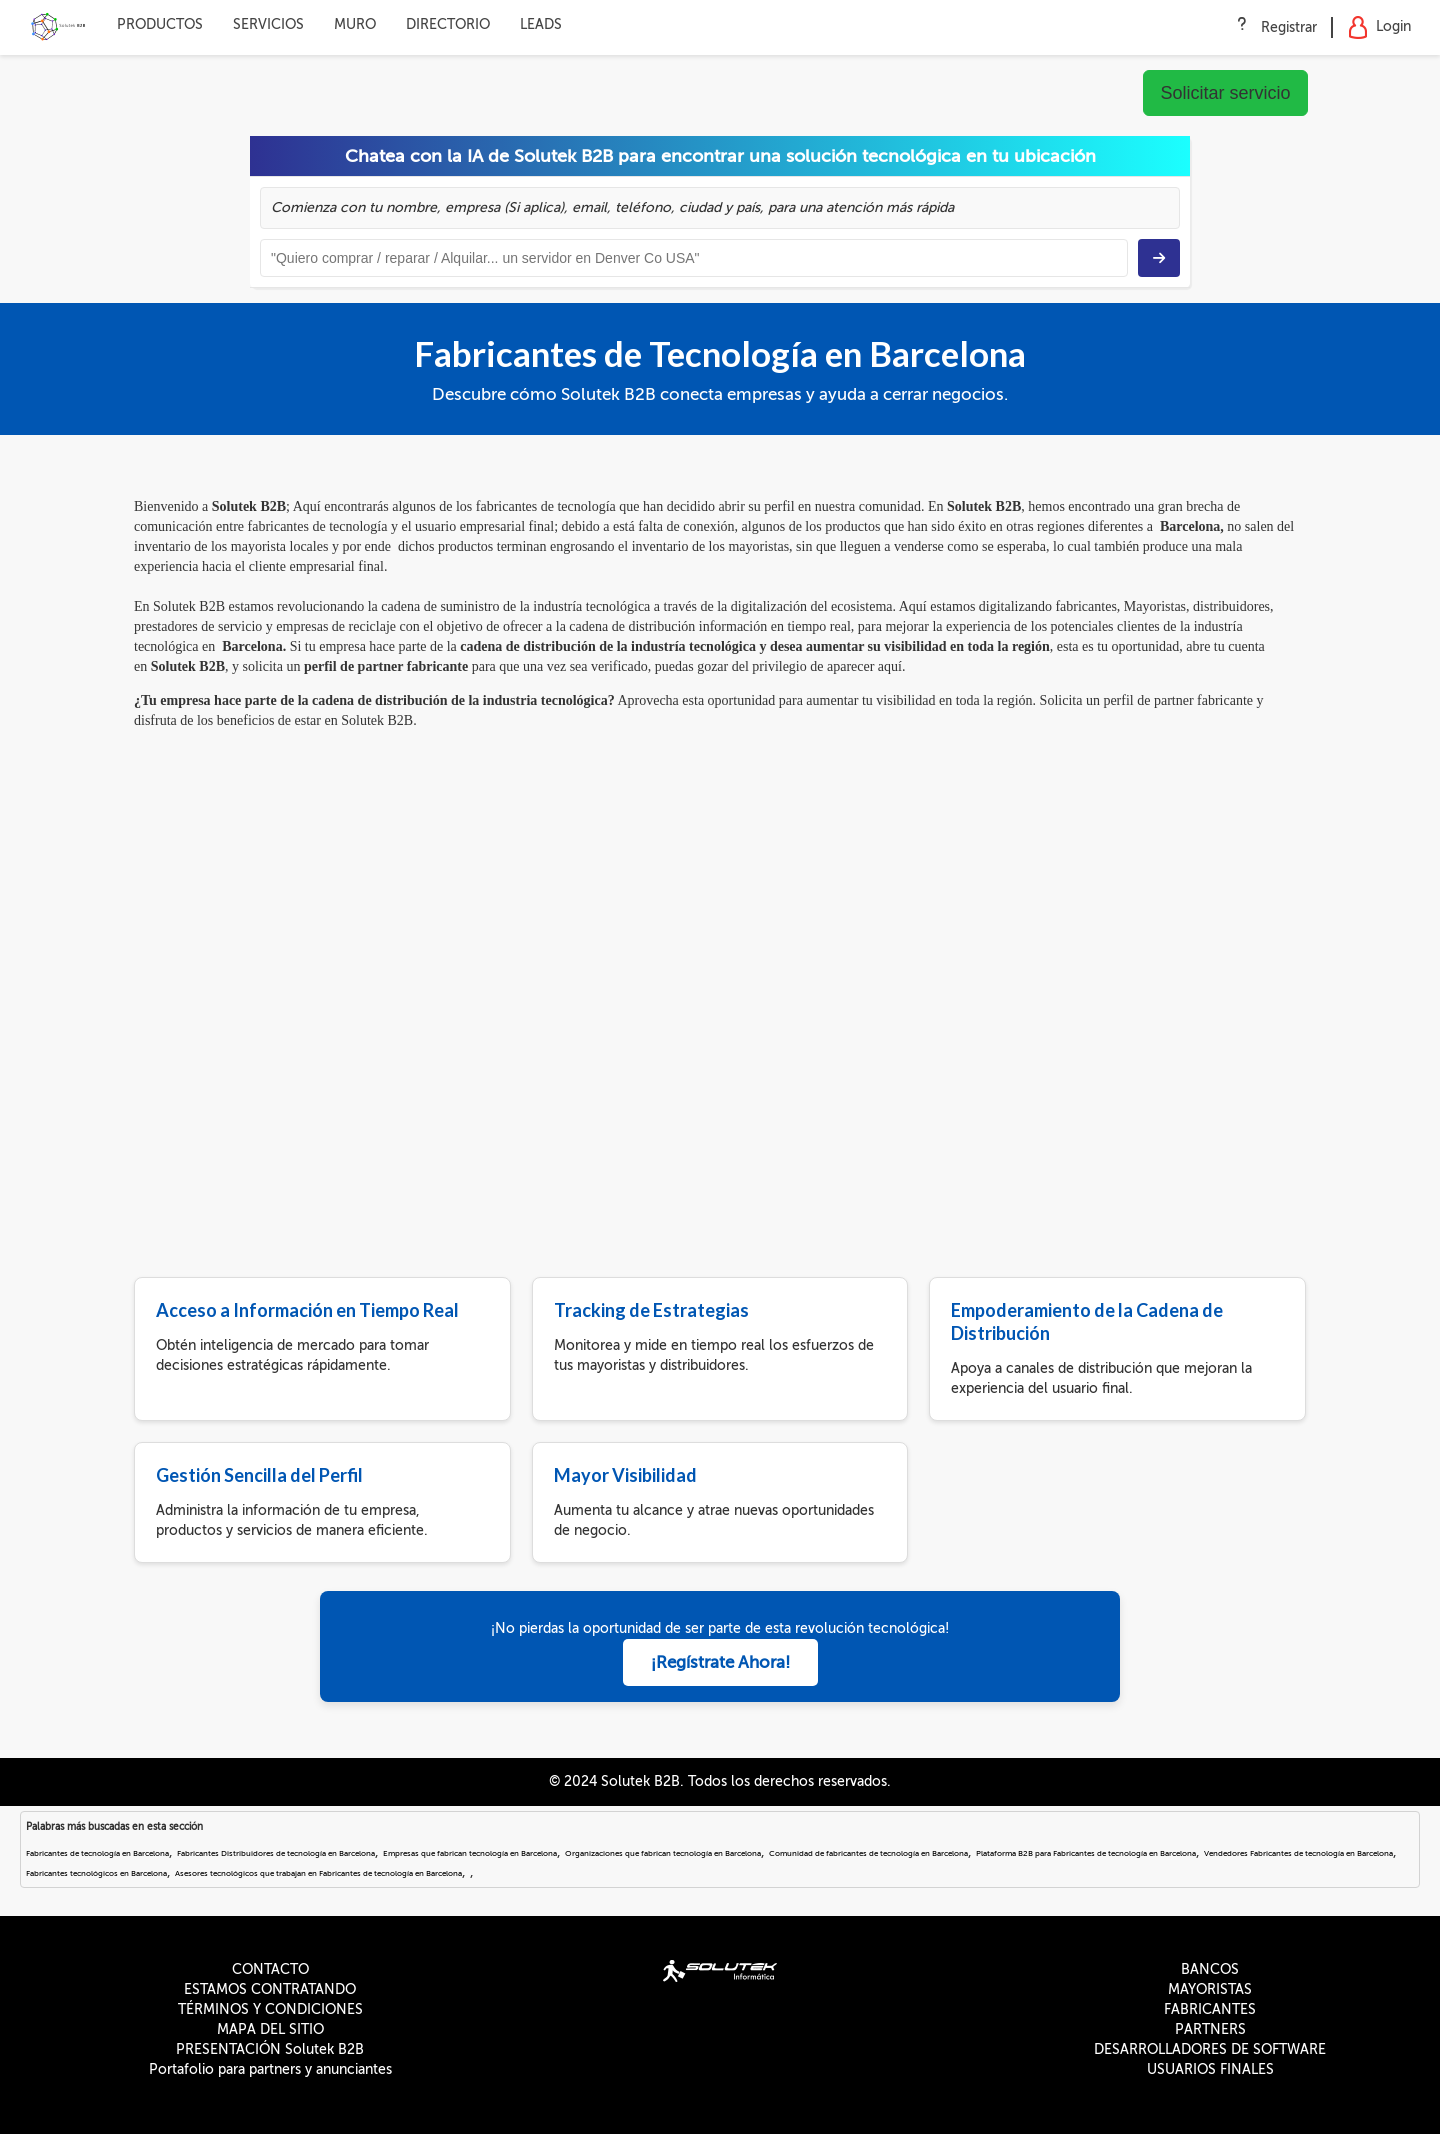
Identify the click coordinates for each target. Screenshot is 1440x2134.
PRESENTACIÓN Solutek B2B (270, 2049)
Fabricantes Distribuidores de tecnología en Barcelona (276, 1853)
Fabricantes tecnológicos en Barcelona (96, 1873)
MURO (355, 24)
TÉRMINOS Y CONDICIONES (270, 2009)
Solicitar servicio (1225, 93)
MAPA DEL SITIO (270, 2029)
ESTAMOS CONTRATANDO (270, 1989)
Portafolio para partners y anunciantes (270, 2069)
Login (1379, 27)
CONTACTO (270, 1969)
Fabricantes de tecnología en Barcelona (97, 1853)
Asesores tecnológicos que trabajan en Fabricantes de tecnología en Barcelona (318, 1873)
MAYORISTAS (1210, 1989)
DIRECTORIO (448, 24)
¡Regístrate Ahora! (720, 1662)
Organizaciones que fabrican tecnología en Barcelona (663, 1853)
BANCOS (1210, 1969)
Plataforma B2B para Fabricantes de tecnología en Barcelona (1086, 1853)
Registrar (1289, 27)
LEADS (541, 24)
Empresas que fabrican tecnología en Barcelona (470, 1853)
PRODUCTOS (160, 24)
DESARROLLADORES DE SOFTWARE (1210, 2049)
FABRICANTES (1210, 2009)
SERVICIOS (268, 24)
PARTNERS (1210, 2029)
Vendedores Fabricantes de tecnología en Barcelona (1298, 1853)
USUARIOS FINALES (1210, 2069)
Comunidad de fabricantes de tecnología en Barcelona (868, 1853)
